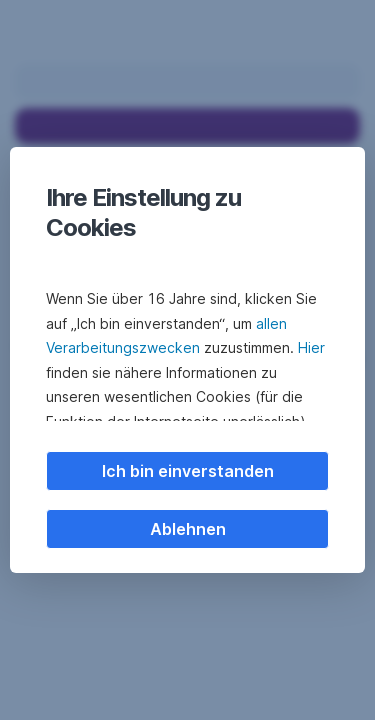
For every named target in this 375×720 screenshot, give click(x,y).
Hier (311, 347)
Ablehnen (188, 529)
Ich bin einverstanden (188, 471)
